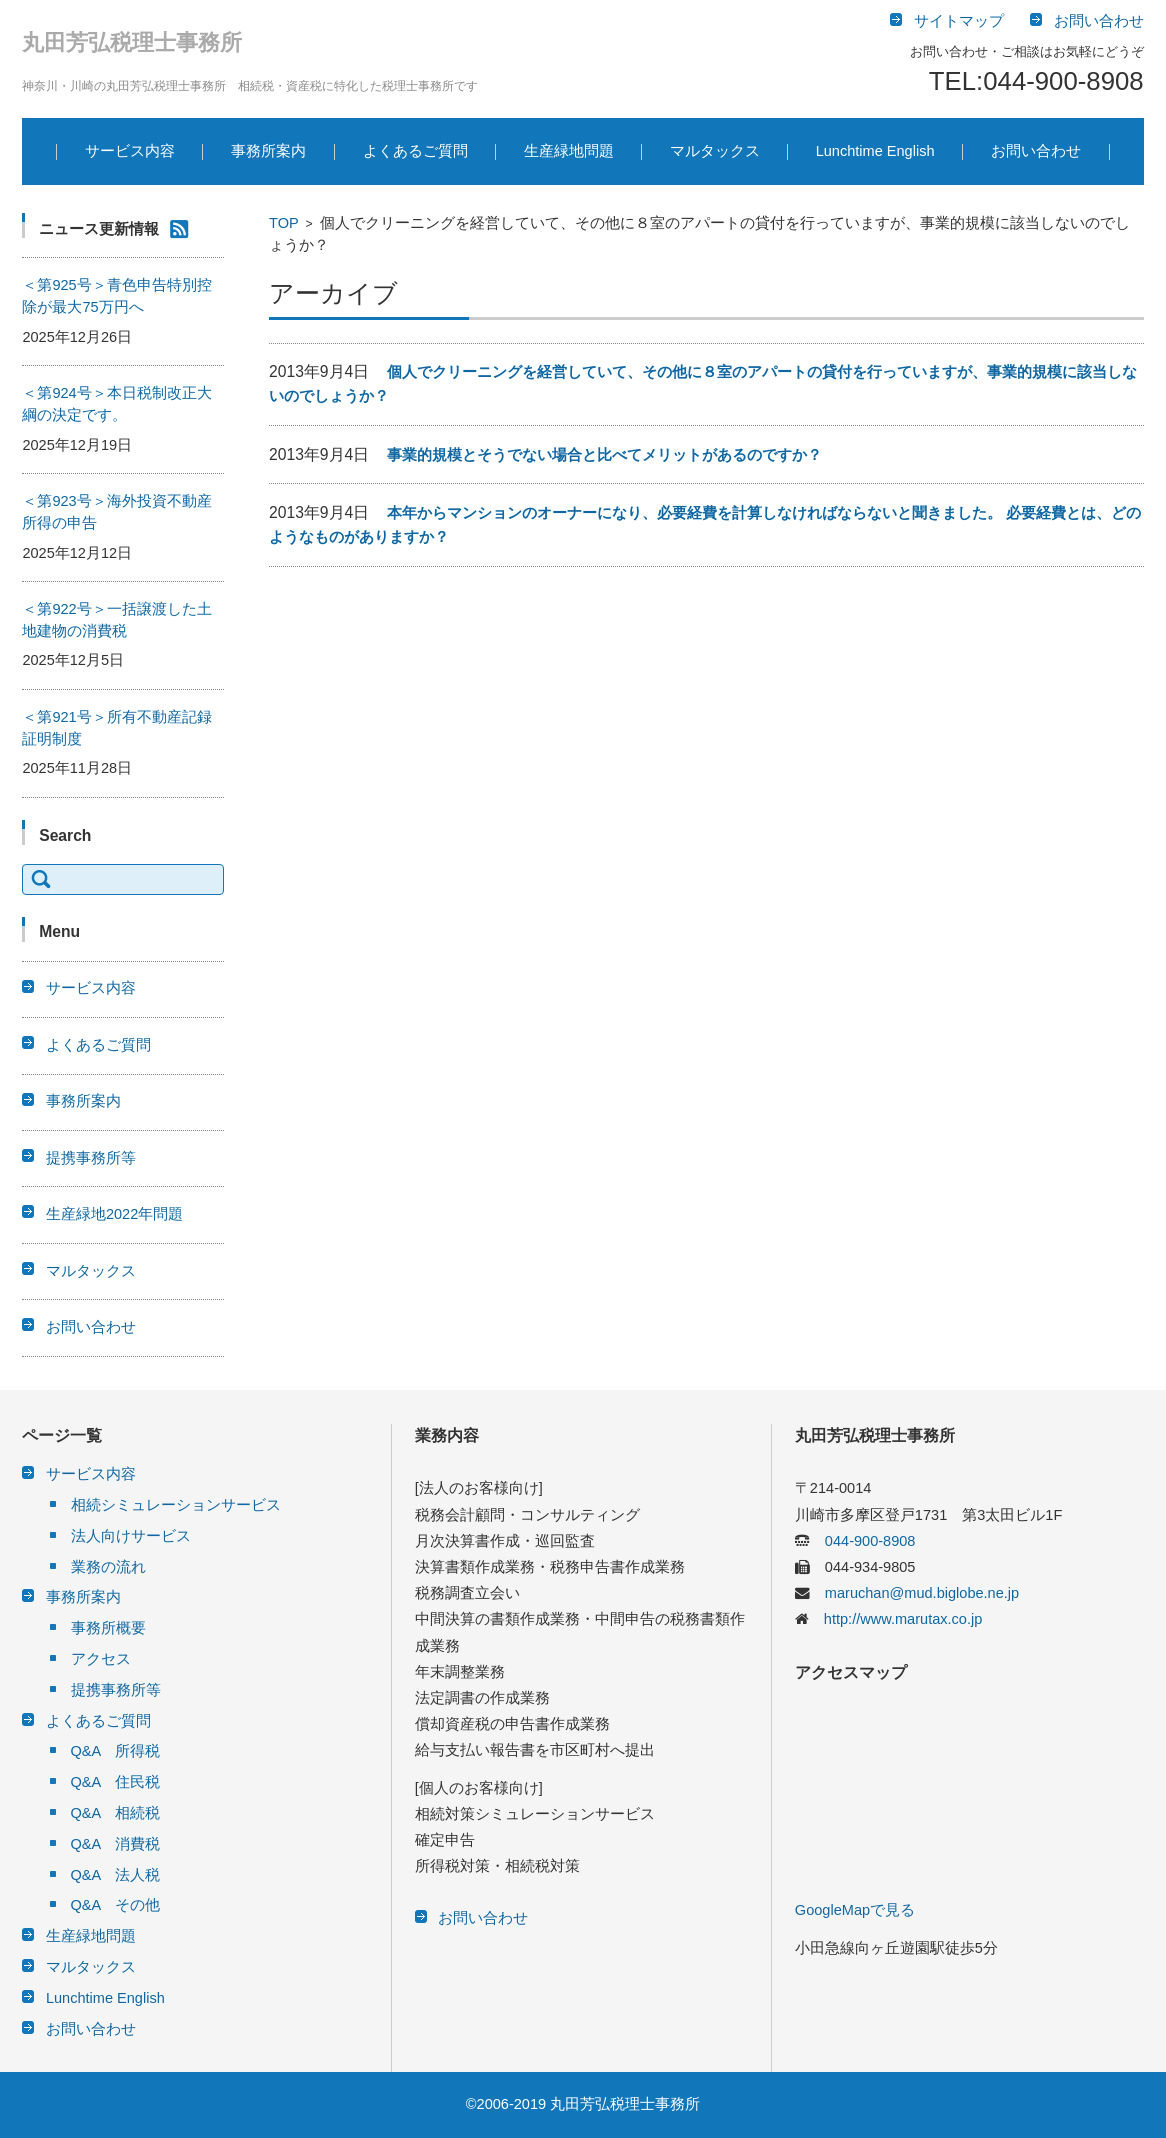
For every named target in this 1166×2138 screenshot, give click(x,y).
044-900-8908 (863, 1541)
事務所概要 (108, 1628)
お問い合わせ (1036, 151)
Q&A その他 (116, 1905)
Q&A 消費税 (116, 1844)
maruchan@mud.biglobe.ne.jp (914, 1593)
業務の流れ (108, 1567)
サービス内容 (130, 151)
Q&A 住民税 (116, 1782)
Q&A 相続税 (116, 1813)
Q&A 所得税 (116, 1751)
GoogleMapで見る (855, 1910)
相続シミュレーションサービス (176, 1505)
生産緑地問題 (569, 151)
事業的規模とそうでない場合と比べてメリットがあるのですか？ (604, 455)
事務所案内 (268, 151)
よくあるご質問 (415, 151)
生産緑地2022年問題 (114, 1214)
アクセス (101, 1659)
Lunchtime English (875, 151)
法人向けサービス (131, 1536)
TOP (284, 223)
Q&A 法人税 (116, 1875)
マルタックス (715, 151)
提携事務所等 (91, 1158)
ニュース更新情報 (99, 229)
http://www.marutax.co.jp (895, 1619)
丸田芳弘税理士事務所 (132, 42)
